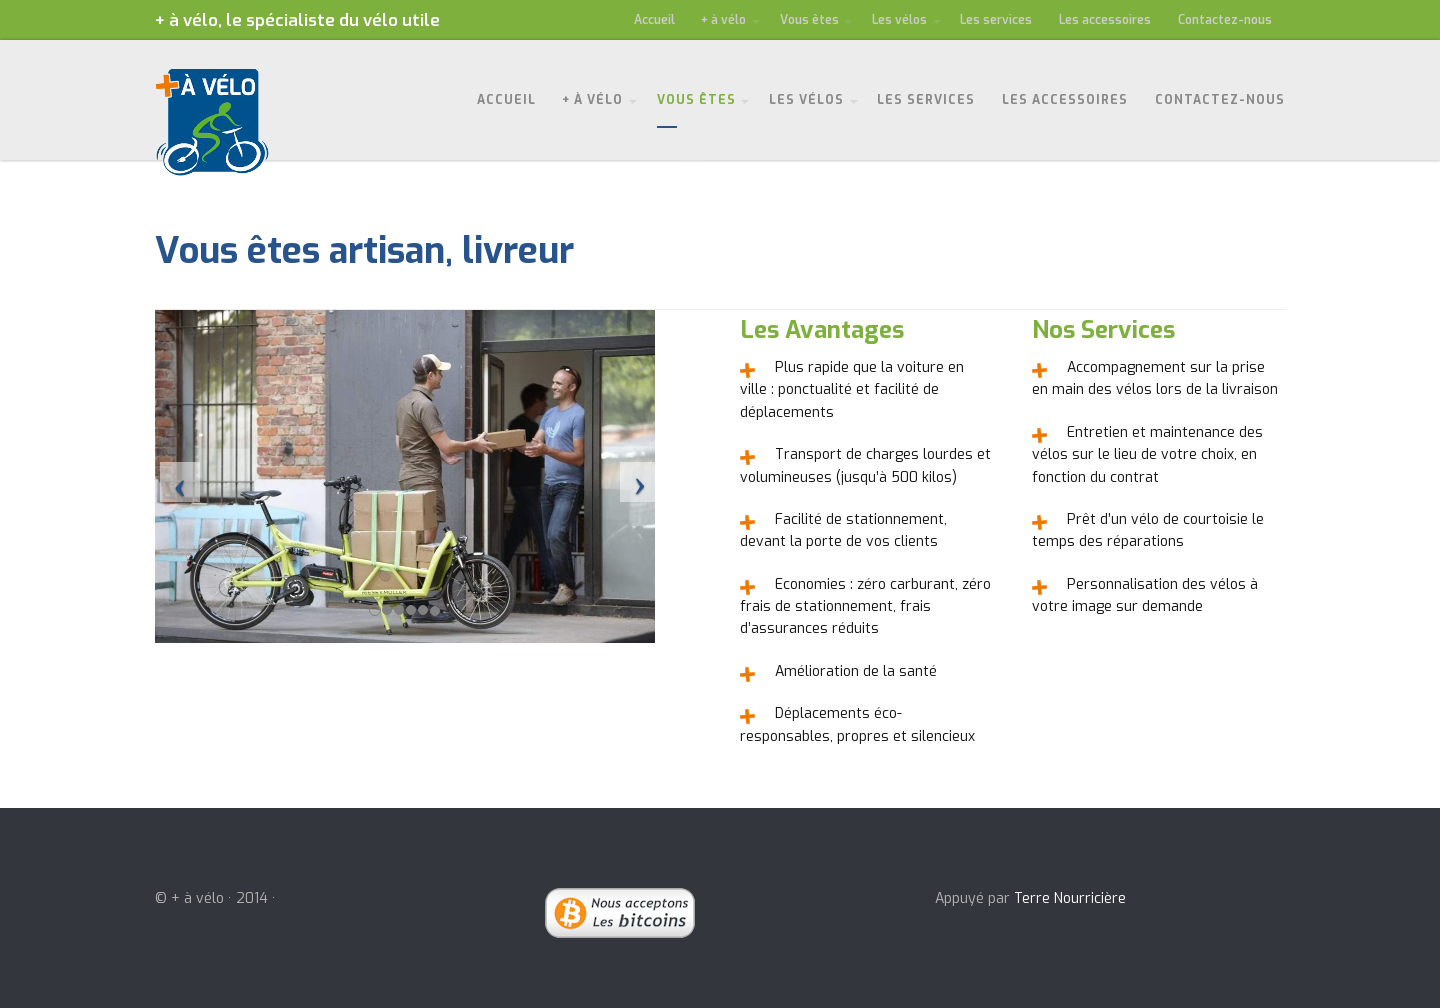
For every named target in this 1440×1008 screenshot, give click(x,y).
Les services (996, 20)
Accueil (654, 20)
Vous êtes (809, 20)
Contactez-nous (1225, 20)
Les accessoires (1105, 20)
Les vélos (899, 20)
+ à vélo (723, 20)
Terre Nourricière (1070, 898)
